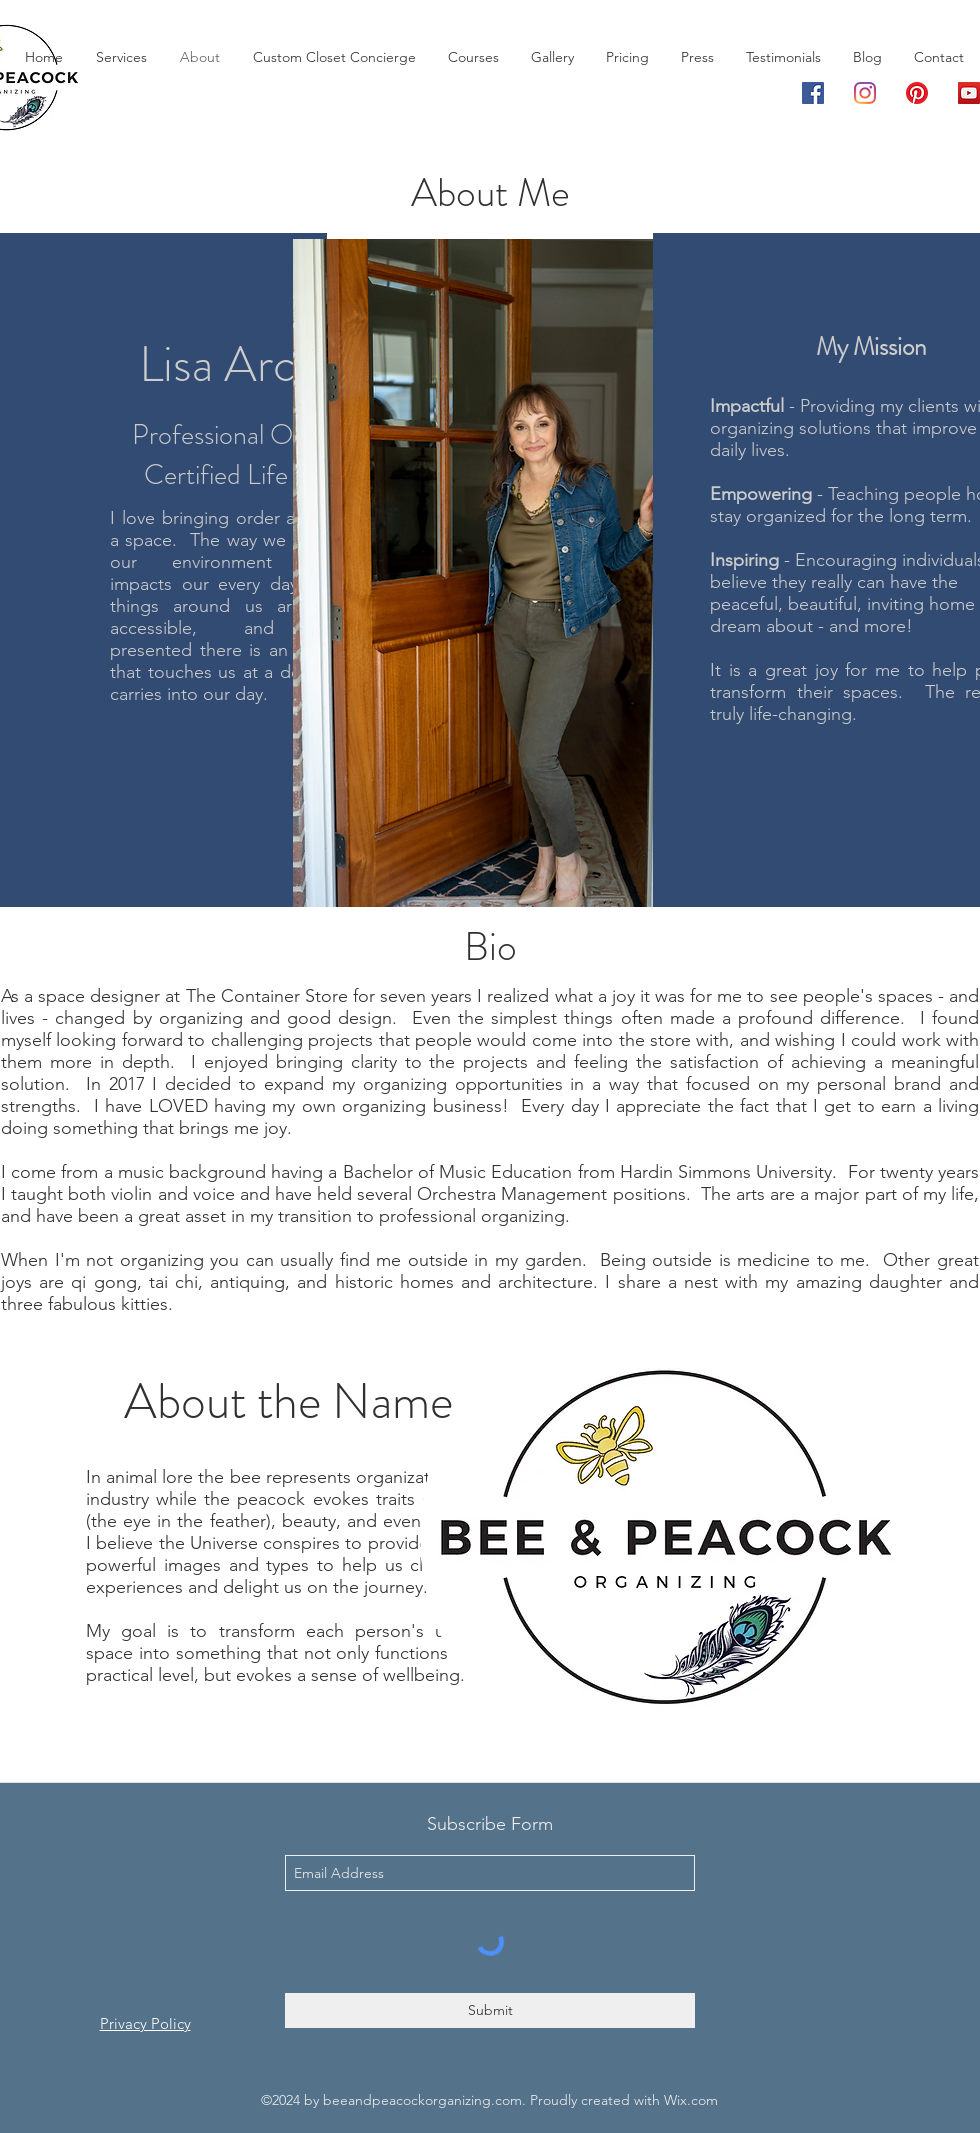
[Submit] (490, 2010)
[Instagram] (865, 93)
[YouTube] (969, 93)
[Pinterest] (917, 93)
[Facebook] (813, 93)
